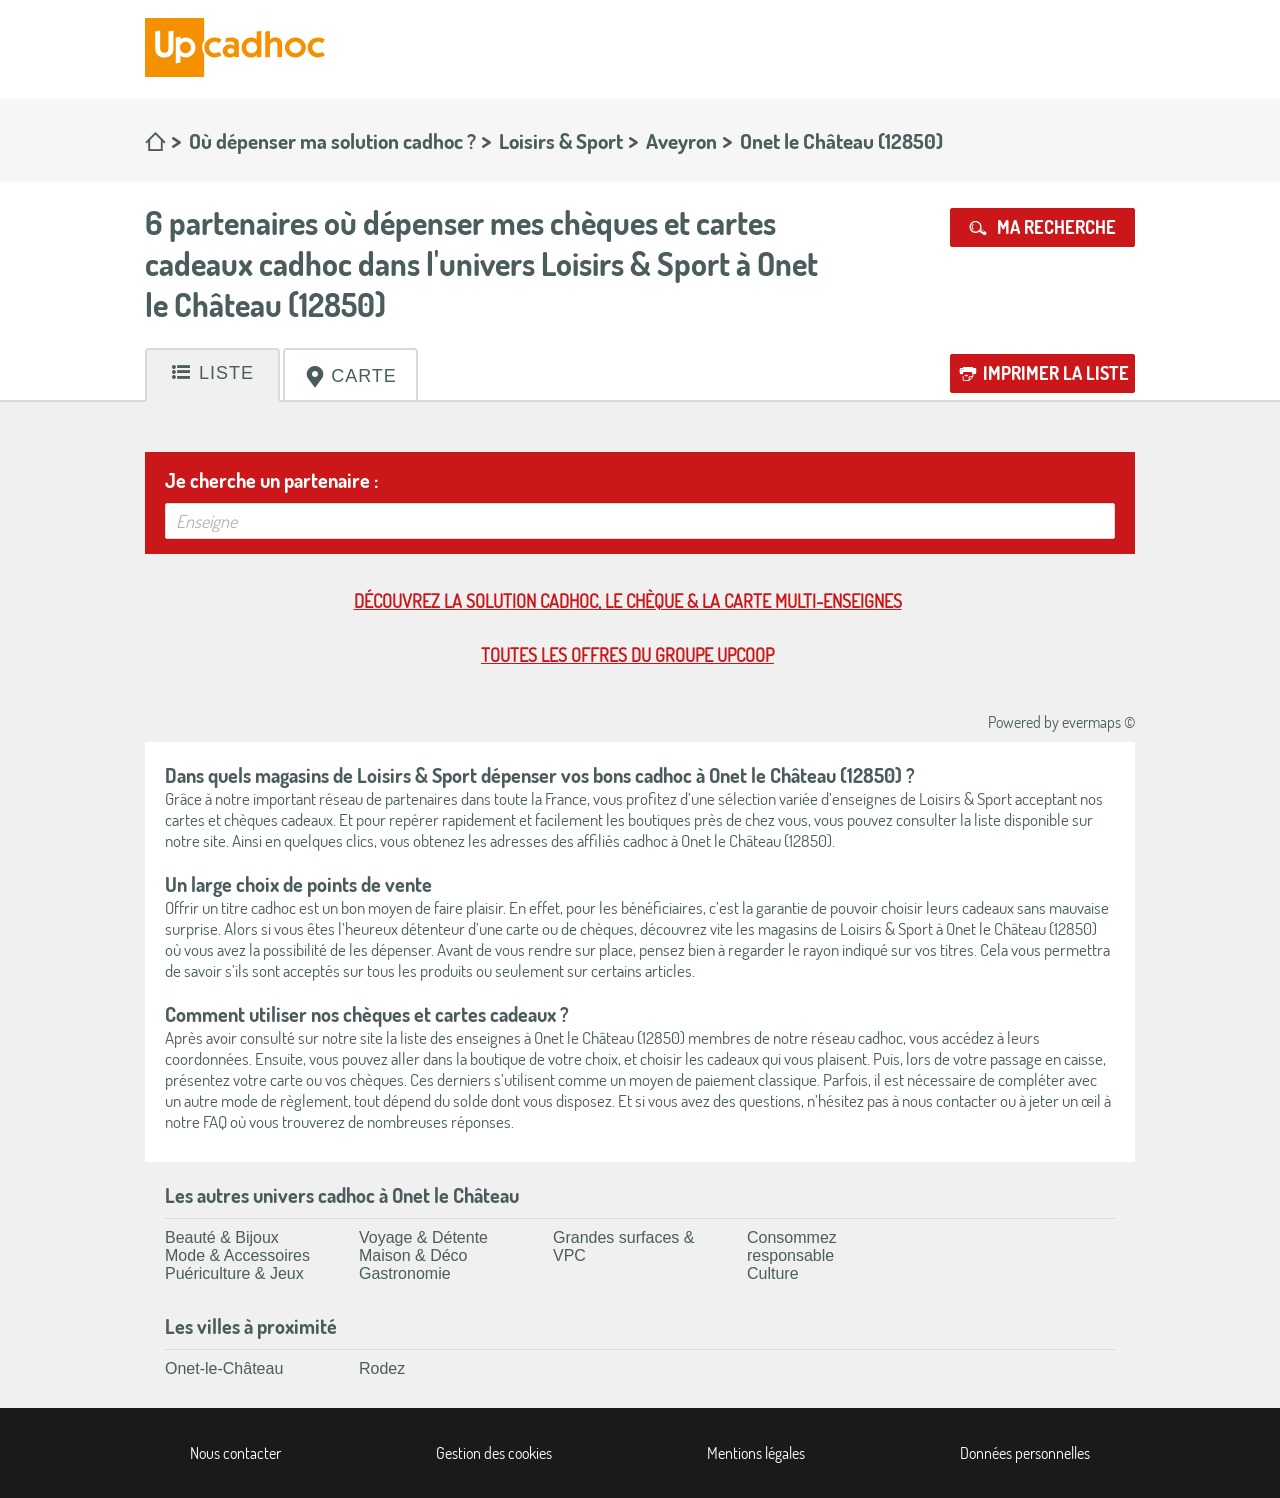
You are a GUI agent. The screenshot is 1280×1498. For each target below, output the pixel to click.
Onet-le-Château (224, 1368)
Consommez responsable (792, 1246)
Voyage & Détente (423, 1237)
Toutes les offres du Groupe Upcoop (627, 655)
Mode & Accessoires (237, 1255)
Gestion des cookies (494, 1453)
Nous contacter (235, 1453)
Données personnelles (1025, 1453)
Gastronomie (405, 1273)
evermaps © (1098, 722)
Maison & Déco (413, 1255)
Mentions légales (756, 1453)
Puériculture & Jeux (234, 1273)
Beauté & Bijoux (222, 1237)
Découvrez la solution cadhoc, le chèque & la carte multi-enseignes (628, 601)
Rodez (382, 1368)
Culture (773, 1273)
